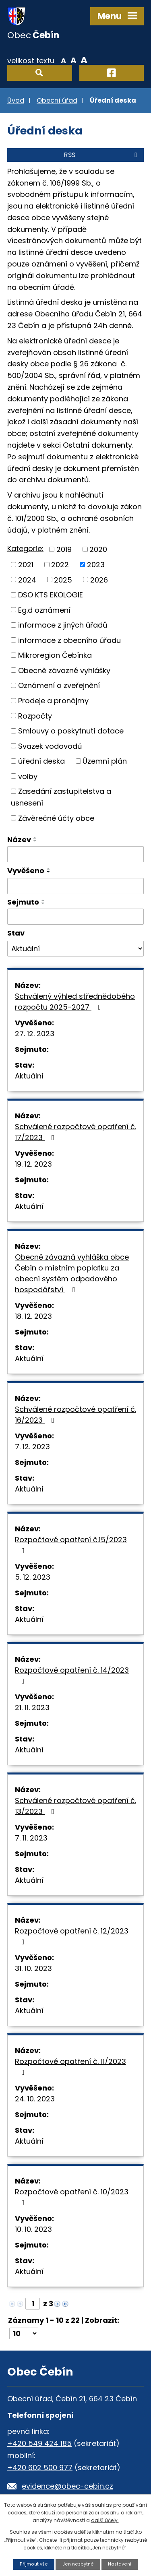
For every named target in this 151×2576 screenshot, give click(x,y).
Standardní (73, 60)
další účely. (105, 2520)
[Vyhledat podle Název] (75, 854)
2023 (96, 565)
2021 (25, 565)
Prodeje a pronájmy (53, 701)
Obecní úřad (57, 100)
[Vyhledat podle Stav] (75, 949)
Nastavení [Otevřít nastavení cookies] (119, 2564)
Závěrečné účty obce (56, 818)
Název (19, 840)
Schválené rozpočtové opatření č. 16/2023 (75, 1414)
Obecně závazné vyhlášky (64, 670)
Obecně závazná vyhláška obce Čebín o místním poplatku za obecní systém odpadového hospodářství (72, 1273)
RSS (102, 154)
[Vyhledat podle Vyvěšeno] (75, 886)
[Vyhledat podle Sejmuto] (75, 917)
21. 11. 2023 (32, 1707)
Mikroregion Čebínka (55, 655)
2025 (63, 579)
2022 (60, 565)
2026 (99, 579)
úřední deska (41, 761)
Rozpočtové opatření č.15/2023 (71, 1544)
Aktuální (29, 1076)
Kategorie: (25, 548)
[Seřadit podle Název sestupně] (35, 841)
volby (27, 776)
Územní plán (105, 761)
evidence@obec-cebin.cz (67, 2486)
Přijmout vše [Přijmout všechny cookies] (34, 2564)
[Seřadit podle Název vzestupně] (35, 837)
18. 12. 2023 (33, 1316)
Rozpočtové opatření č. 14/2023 (72, 1675)
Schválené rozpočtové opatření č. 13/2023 (75, 1805)
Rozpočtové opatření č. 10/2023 (71, 2196)
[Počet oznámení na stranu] (23, 2333)
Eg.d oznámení (44, 610)
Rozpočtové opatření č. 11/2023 (70, 2066)
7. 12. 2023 (32, 1447)
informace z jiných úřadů (63, 625)
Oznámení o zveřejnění (59, 685)
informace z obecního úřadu (69, 640)
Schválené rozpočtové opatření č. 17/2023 (75, 1132)
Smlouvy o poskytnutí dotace (71, 731)
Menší (63, 60)
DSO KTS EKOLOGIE (50, 595)
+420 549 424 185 (39, 2443)
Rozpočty (35, 716)
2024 (27, 579)
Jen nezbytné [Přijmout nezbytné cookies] (78, 2564)
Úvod (15, 100)
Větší (84, 60)
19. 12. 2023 (33, 1164)
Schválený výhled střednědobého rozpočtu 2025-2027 (75, 1001)
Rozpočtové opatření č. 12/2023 (71, 1936)
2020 (98, 549)
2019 (64, 549)
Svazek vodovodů (50, 746)
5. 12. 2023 (32, 1577)
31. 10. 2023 (33, 1968)
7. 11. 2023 (31, 1838)
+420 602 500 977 (39, 2467)
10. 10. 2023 (33, 2229)
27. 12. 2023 (34, 1034)
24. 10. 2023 (35, 2099)
